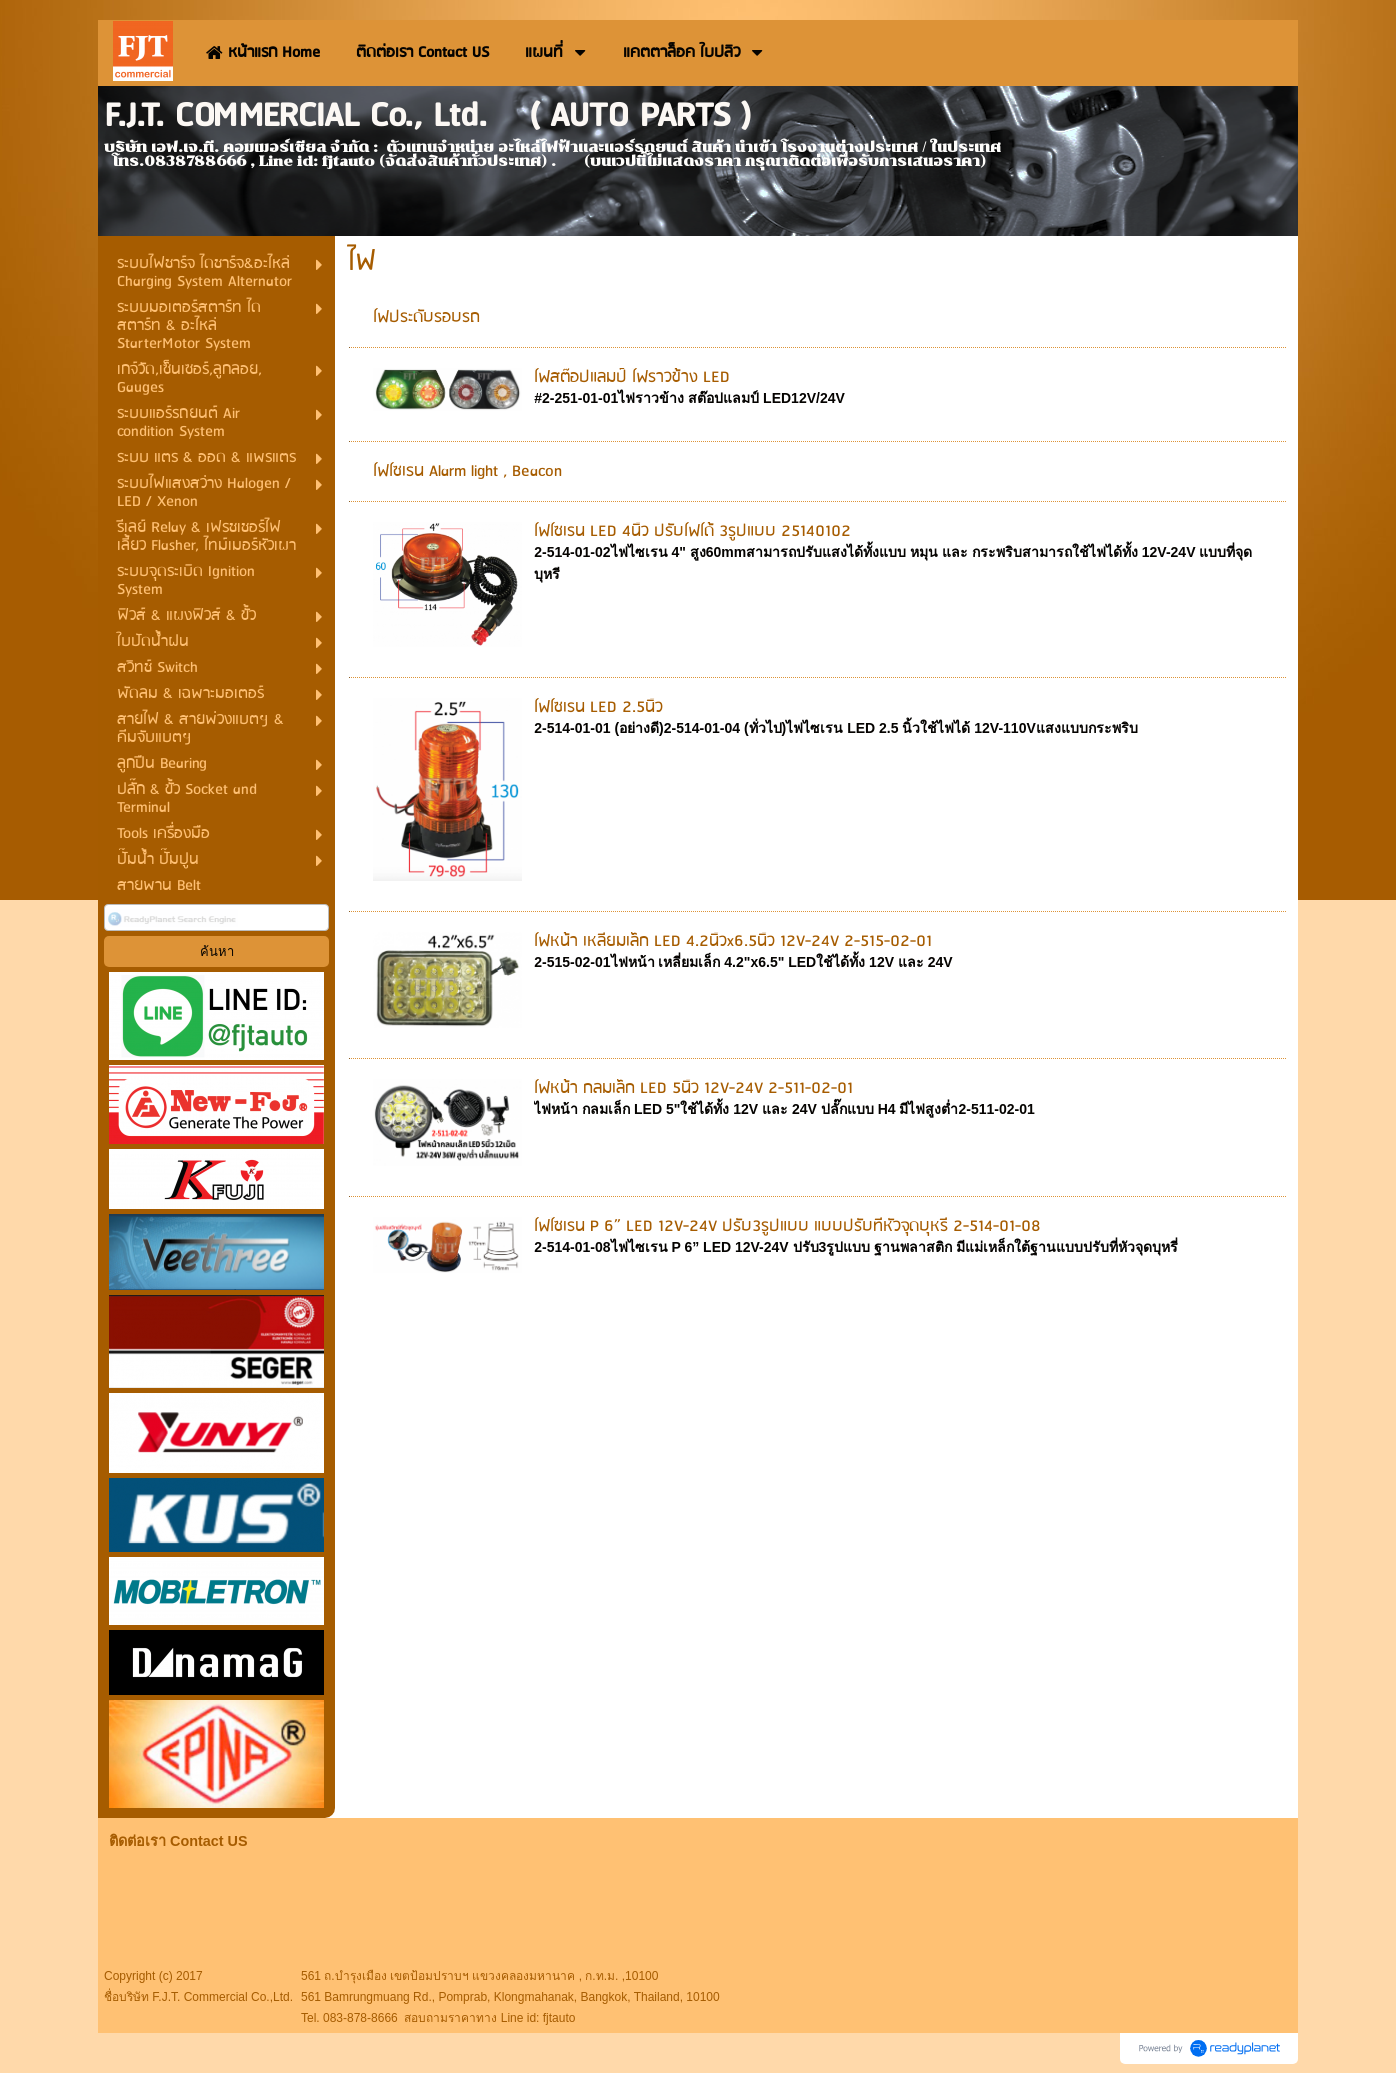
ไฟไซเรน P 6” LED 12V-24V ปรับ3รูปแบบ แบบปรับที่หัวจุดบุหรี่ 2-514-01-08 (787, 1226)
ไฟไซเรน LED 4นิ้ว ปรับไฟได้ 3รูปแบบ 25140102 (692, 531)
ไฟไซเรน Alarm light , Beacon (467, 471)
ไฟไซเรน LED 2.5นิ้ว (598, 707)
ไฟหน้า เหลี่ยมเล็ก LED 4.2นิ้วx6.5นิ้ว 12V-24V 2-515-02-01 (733, 941)
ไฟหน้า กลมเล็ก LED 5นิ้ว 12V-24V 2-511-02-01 (693, 1088)
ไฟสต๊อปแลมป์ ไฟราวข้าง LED (632, 377)
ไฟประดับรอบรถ (426, 317)
